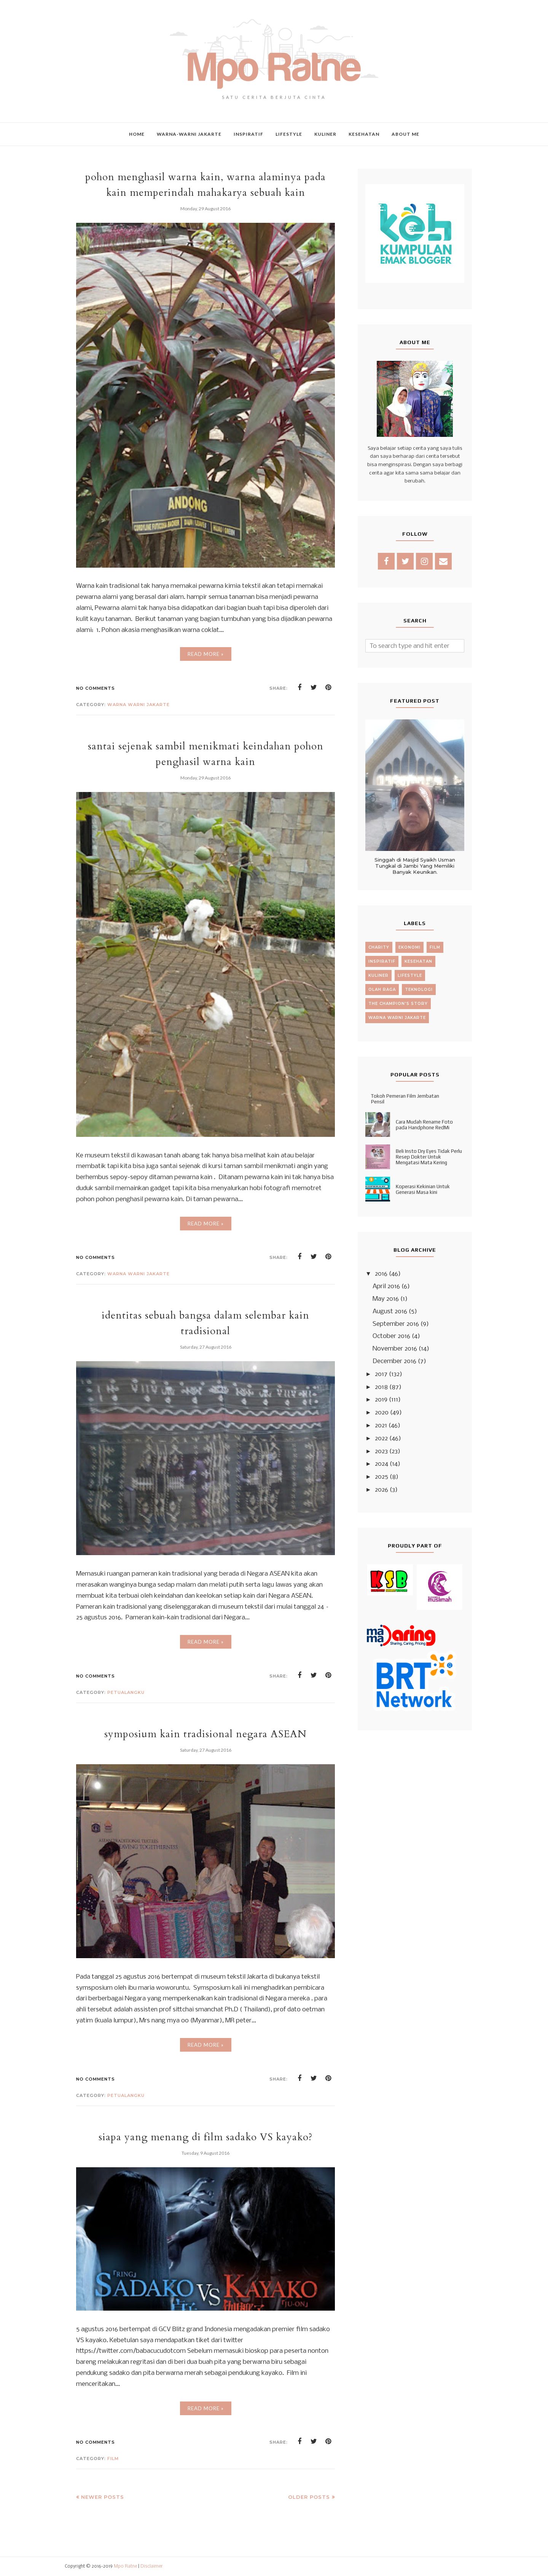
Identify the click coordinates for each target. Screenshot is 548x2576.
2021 (381, 1425)
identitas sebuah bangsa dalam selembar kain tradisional (205, 1322)
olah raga (382, 989)
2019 (381, 1399)
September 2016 (396, 1324)
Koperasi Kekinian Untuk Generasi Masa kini (423, 1189)
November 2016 (395, 1348)
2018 (381, 1387)
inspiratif (381, 961)
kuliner (378, 975)
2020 (382, 1412)
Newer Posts (102, 2497)
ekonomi (409, 947)
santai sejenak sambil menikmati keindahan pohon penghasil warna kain (205, 753)
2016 (381, 1274)
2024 (381, 1464)
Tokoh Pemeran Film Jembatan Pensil (405, 1099)
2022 (381, 1438)
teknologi (419, 989)
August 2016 (390, 1311)
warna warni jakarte (138, 704)
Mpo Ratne (125, 2566)
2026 (381, 1490)
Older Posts (309, 2497)
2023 (381, 1451)
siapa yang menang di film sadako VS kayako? (205, 2136)
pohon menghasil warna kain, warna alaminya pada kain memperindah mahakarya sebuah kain (205, 184)
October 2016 (391, 1336)
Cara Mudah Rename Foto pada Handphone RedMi (424, 1124)
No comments (95, 688)
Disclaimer (151, 2566)
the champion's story (398, 1003)
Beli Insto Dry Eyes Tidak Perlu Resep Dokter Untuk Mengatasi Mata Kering (429, 1156)
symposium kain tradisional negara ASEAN (205, 1733)
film (113, 2458)
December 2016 (394, 1361)
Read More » (206, 654)
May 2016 (386, 1299)
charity (378, 947)
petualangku (126, 1692)
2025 (381, 1477)
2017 (381, 1374)
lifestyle (410, 975)
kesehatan (418, 961)
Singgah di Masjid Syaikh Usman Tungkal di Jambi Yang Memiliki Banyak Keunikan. (414, 866)
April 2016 (386, 1286)
